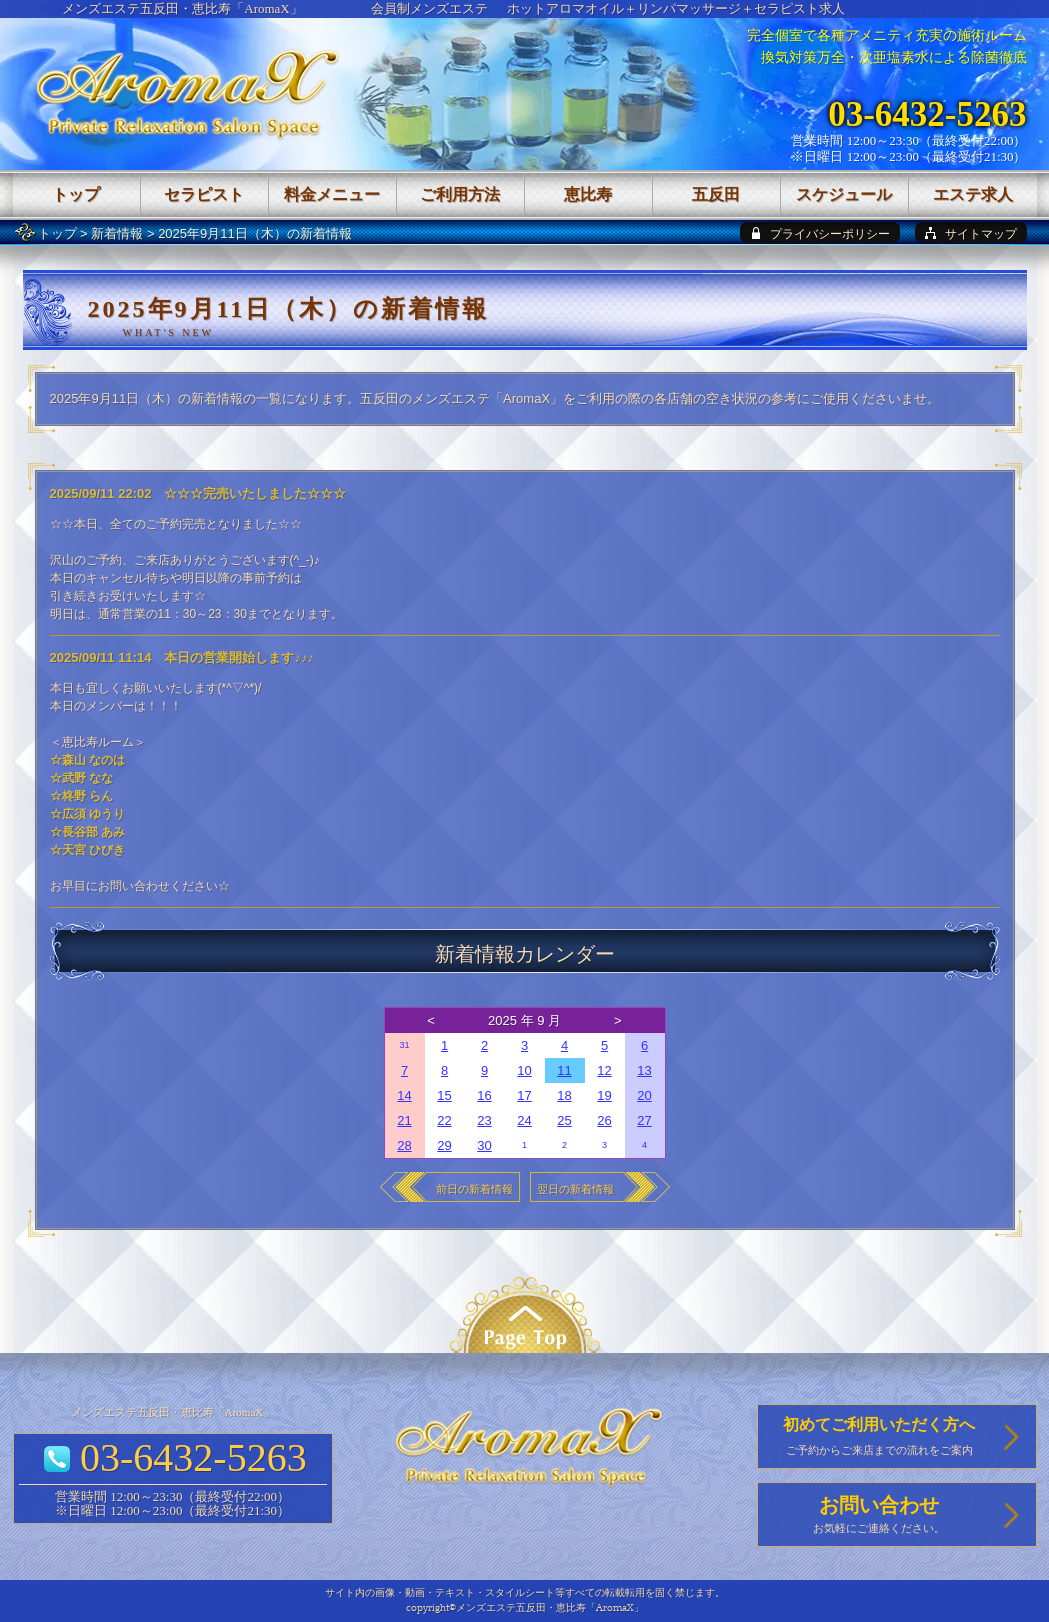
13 (644, 1070)
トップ (57, 233)
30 (484, 1145)
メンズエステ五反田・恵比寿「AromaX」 (182, 8)
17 (524, 1095)
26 (604, 1120)
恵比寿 (588, 194)
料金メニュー (332, 194)
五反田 (716, 194)
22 (444, 1120)
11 (564, 1070)
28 (404, 1145)
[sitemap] (971, 232)
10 (524, 1070)
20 (644, 1095)
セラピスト (204, 194)
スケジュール (844, 194)
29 (444, 1145)
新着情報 (117, 233)
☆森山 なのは (87, 760)
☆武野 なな (81, 778)
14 (404, 1095)
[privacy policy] (820, 232)
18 (564, 1095)
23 (484, 1120)
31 (404, 1045)
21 (404, 1120)
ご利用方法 (460, 194)
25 (564, 1120)
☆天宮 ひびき (87, 850)
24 (524, 1120)
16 (484, 1095)
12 (604, 1070)
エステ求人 (973, 194)
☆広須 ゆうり (87, 814)
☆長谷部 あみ (87, 832)
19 (604, 1095)
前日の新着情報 (474, 1189)
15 (444, 1095)
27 (644, 1120)
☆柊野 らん (81, 796)
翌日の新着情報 (575, 1189)
